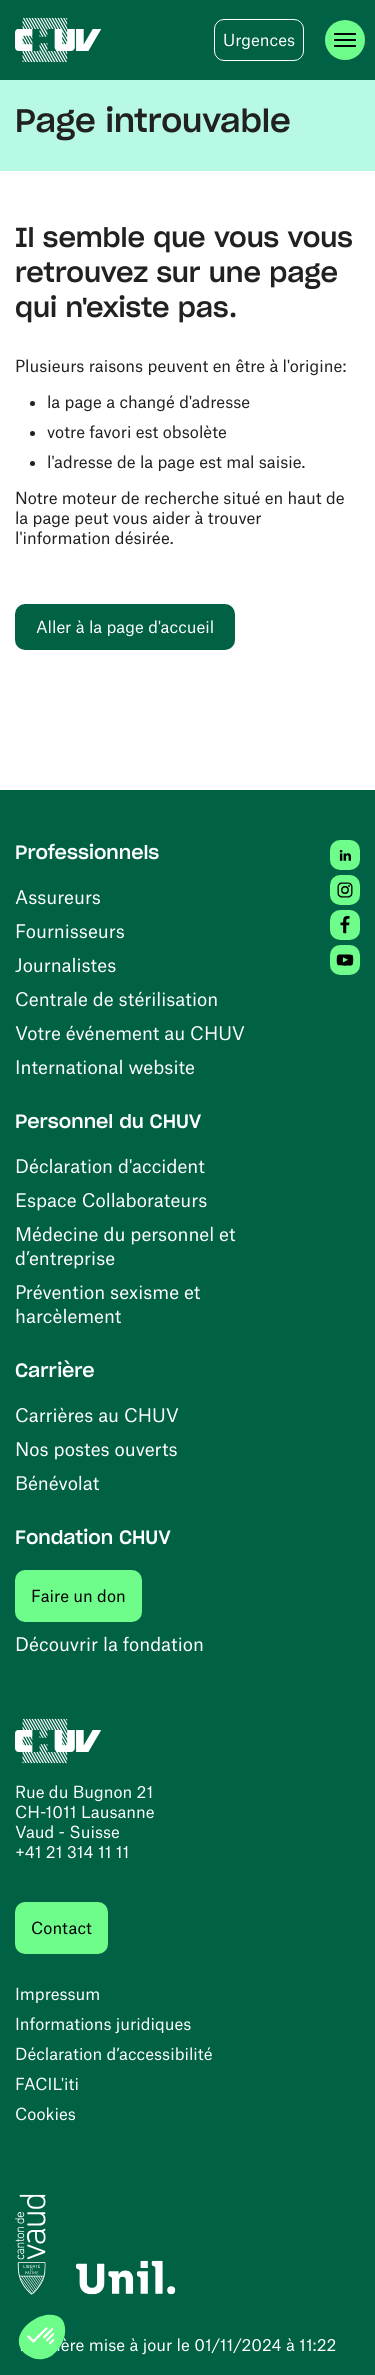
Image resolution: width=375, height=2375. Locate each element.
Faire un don (86, 1595)
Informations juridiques (103, 2024)
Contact (61, 1928)
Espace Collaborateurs (111, 1199)
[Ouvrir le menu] (345, 40)
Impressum (57, 1994)
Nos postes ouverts (96, 1448)
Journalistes (65, 964)
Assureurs (58, 896)
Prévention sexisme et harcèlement (107, 1303)
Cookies (45, 2114)
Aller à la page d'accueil (125, 627)
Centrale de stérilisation (116, 998)
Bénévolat (57, 1482)
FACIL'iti (47, 2084)
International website (105, 1066)
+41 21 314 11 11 (72, 1852)
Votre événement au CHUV (130, 1032)
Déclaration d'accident (110, 1165)
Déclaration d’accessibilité (114, 2054)
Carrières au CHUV (97, 1414)
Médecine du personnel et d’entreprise (125, 1245)
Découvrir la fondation (109, 1643)
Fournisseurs (70, 930)
